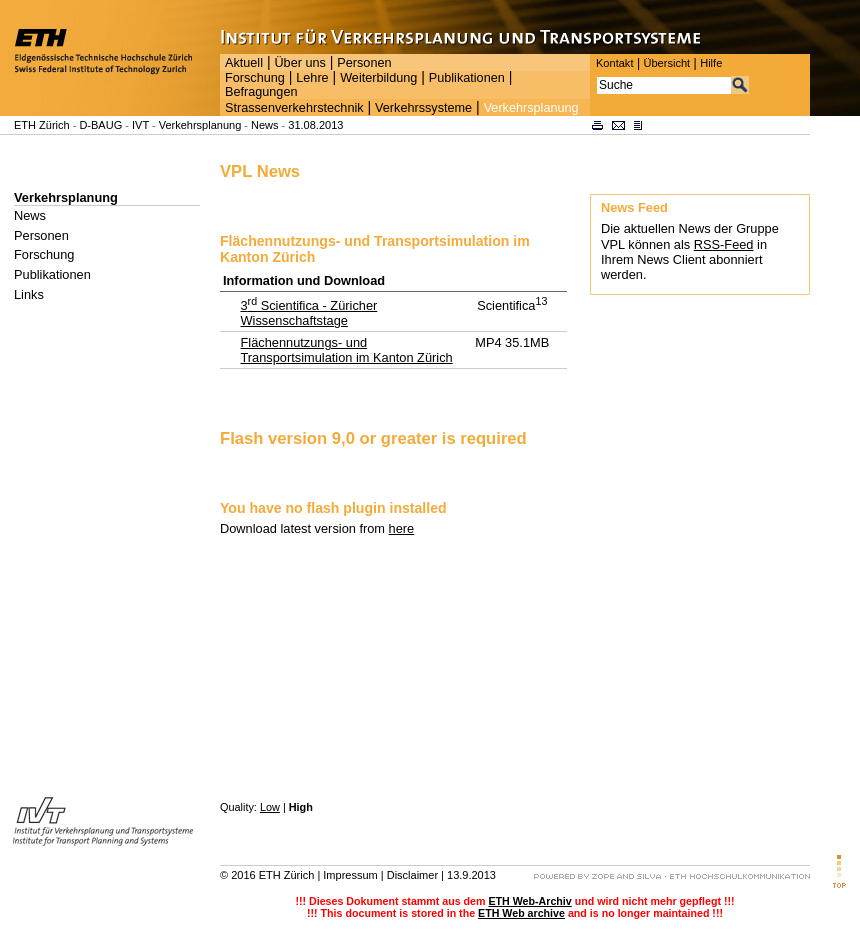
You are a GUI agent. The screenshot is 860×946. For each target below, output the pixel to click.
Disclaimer (412, 875)
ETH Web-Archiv (529, 901)
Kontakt (614, 63)
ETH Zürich (42, 125)
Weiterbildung (378, 78)
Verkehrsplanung (531, 108)
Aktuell (244, 63)
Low (270, 807)
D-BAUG (100, 125)
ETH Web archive (521, 913)
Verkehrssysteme (423, 108)
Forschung (255, 78)
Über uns (299, 63)
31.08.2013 (315, 125)
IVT (140, 125)
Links (29, 294)
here (402, 528)
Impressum (350, 875)
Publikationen (467, 78)
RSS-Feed (724, 244)
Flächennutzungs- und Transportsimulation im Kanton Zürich (346, 350)
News (265, 125)
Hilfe (711, 63)
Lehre (312, 78)
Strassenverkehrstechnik (294, 108)
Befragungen (261, 92)
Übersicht (666, 63)
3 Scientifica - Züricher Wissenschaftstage (308, 313)
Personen (364, 63)
